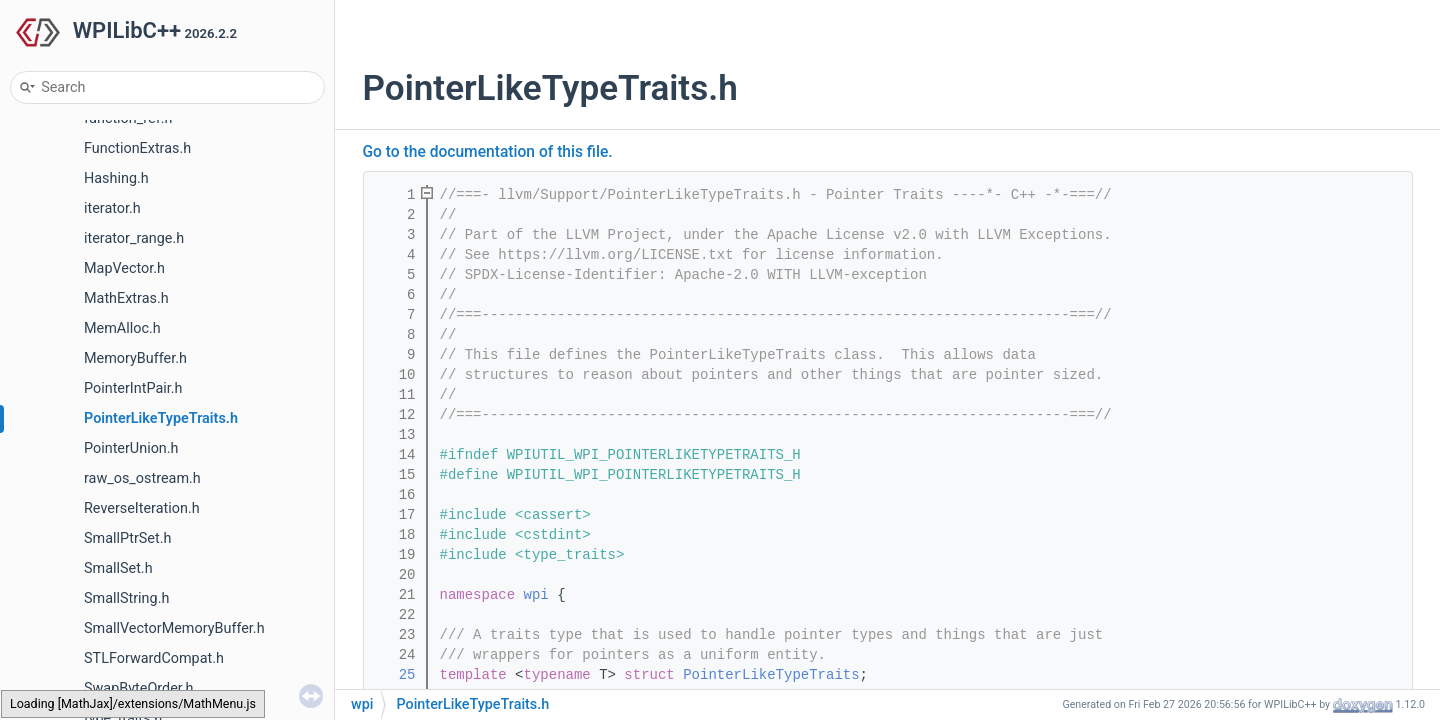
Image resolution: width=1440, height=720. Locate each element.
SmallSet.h (118, 568)
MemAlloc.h (122, 328)
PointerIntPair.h (133, 388)
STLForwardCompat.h (154, 658)
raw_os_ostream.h (142, 478)
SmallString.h (126, 598)
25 (394, 675)
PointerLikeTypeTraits (771, 675)
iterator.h (112, 208)
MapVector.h (124, 268)
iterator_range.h (134, 238)
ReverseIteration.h (142, 508)
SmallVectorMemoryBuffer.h (174, 628)
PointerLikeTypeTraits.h (161, 418)
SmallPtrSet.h (127, 538)
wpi (536, 595)
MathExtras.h (126, 298)
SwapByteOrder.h (139, 688)
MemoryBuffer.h (135, 358)
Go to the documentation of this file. (488, 152)
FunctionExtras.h (137, 148)
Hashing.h (116, 178)
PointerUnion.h (131, 448)
